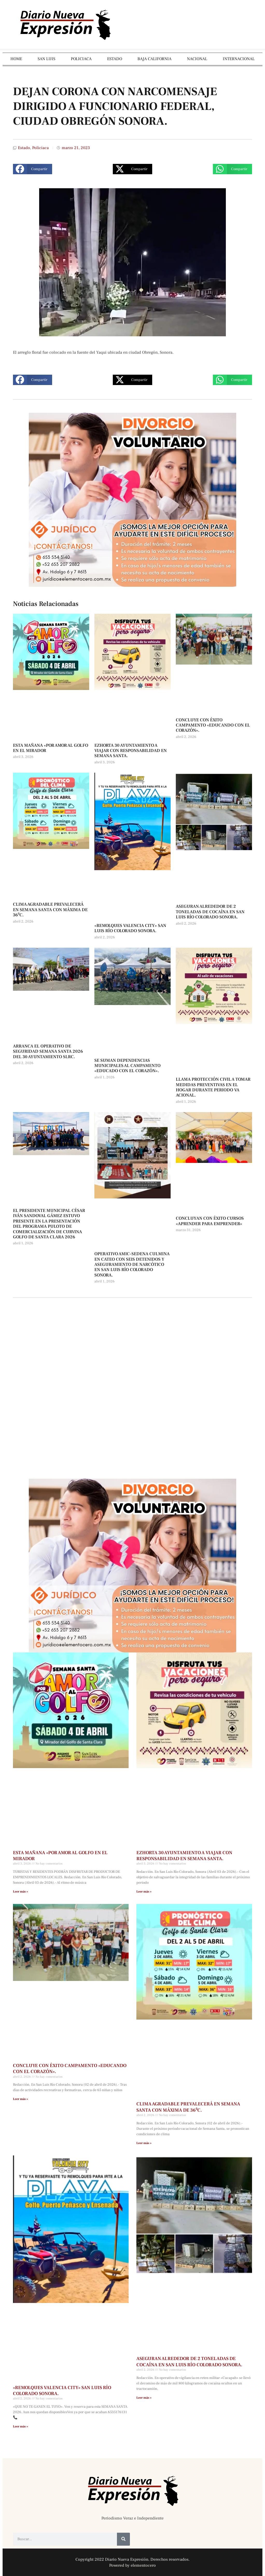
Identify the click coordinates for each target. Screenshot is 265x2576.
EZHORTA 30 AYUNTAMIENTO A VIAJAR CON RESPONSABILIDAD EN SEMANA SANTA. (130, 751)
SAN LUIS (46, 58)
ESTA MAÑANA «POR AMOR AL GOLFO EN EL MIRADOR (50, 748)
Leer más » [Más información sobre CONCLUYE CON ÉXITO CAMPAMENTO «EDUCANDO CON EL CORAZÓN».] (20, 2099)
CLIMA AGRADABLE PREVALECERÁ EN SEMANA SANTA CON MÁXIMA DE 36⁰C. (50, 910)
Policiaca (40, 147)
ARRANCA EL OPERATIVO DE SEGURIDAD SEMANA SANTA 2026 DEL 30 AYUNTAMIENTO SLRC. (48, 1051)
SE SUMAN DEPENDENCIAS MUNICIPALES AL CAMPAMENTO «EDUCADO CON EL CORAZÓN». (127, 1066)
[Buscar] (123, 2539)
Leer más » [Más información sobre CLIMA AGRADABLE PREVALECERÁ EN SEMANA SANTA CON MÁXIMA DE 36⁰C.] (143, 2143)
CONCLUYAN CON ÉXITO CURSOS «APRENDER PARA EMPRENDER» (210, 1221)
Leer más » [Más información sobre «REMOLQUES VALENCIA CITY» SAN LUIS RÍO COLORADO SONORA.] (20, 2426)
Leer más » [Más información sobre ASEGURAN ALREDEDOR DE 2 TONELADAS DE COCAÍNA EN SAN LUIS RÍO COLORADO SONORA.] (143, 2398)
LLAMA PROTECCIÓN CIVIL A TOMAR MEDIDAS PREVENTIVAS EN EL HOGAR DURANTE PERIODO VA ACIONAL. (213, 1087)
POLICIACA (81, 58)
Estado (24, 147)
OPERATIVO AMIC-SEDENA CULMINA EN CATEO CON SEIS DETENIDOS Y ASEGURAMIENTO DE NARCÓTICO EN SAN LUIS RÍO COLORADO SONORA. (132, 1264)
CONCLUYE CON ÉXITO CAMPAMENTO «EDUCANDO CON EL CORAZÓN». (213, 725)
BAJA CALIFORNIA (154, 58)
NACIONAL (197, 58)
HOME (16, 58)
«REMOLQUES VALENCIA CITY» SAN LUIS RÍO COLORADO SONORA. (130, 928)
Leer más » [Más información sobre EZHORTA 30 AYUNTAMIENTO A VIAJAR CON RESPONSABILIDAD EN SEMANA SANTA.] (143, 1892)
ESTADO (114, 58)
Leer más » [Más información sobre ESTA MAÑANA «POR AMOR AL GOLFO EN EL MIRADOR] (20, 1892)
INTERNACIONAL (239, 58)
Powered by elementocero (132, 2565)
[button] (32, 169)
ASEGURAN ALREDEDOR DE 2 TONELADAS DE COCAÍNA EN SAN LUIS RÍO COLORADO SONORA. (210, 912)
